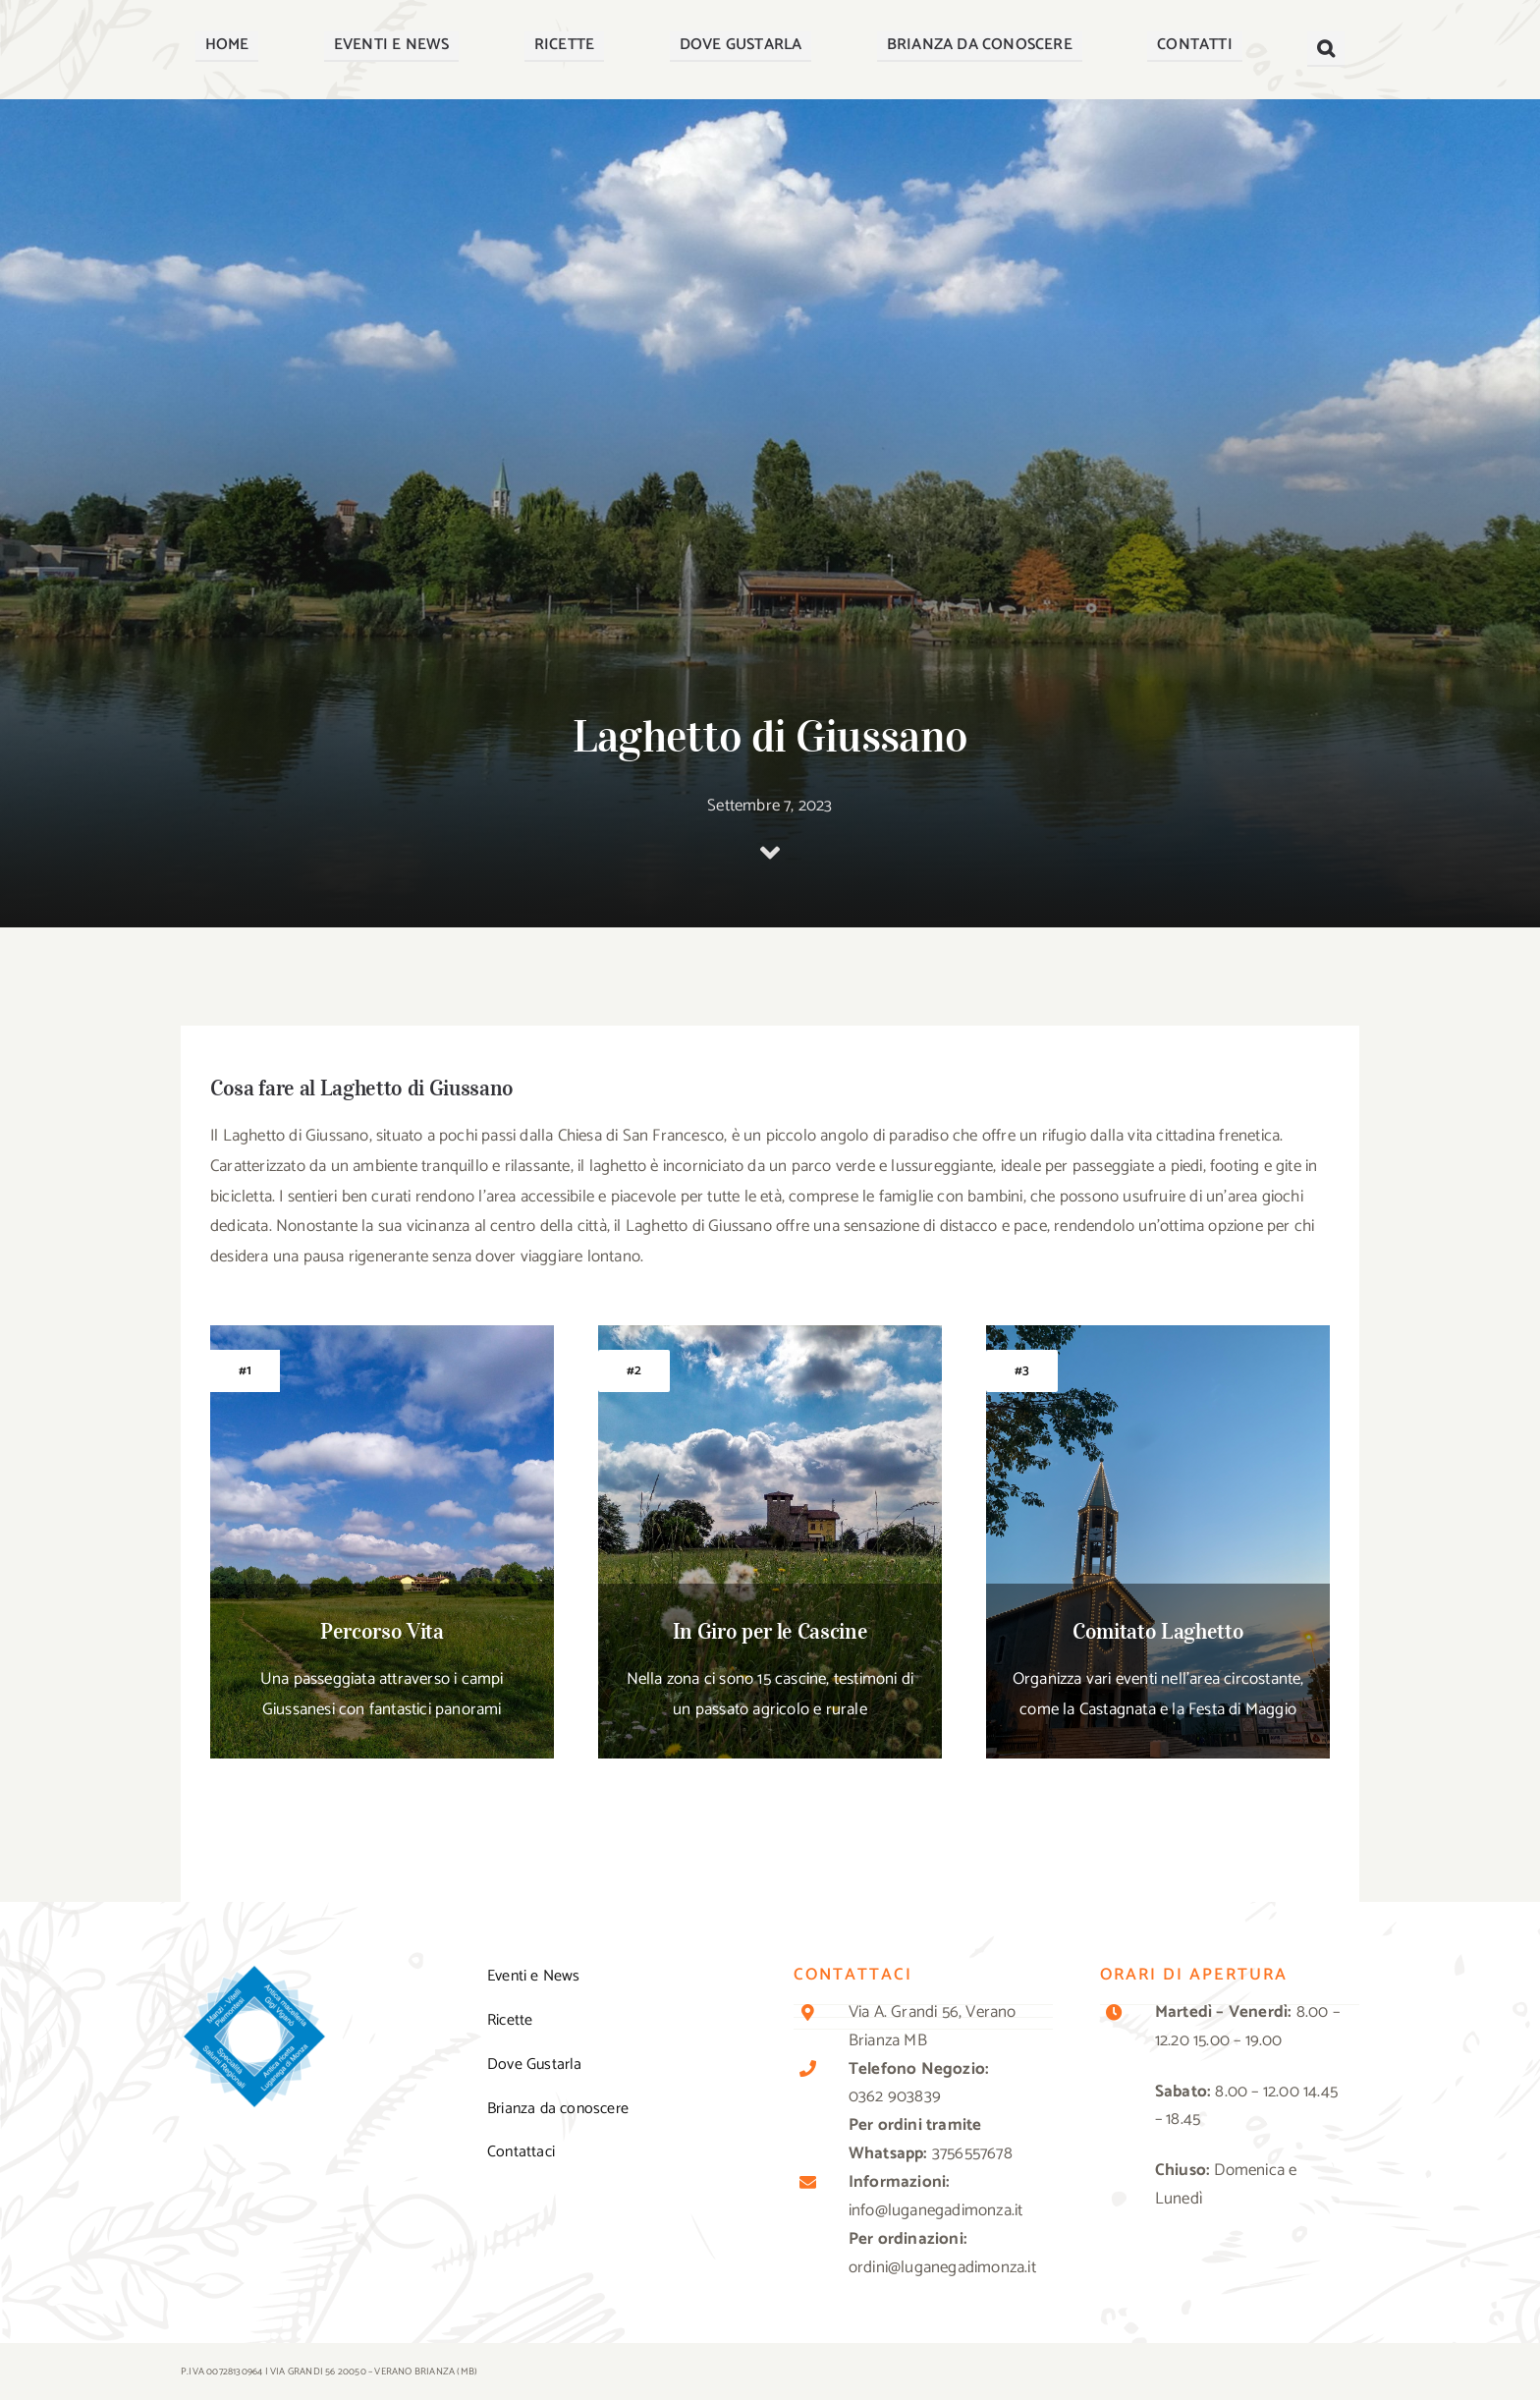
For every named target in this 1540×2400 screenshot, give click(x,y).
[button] (1326, 49)
